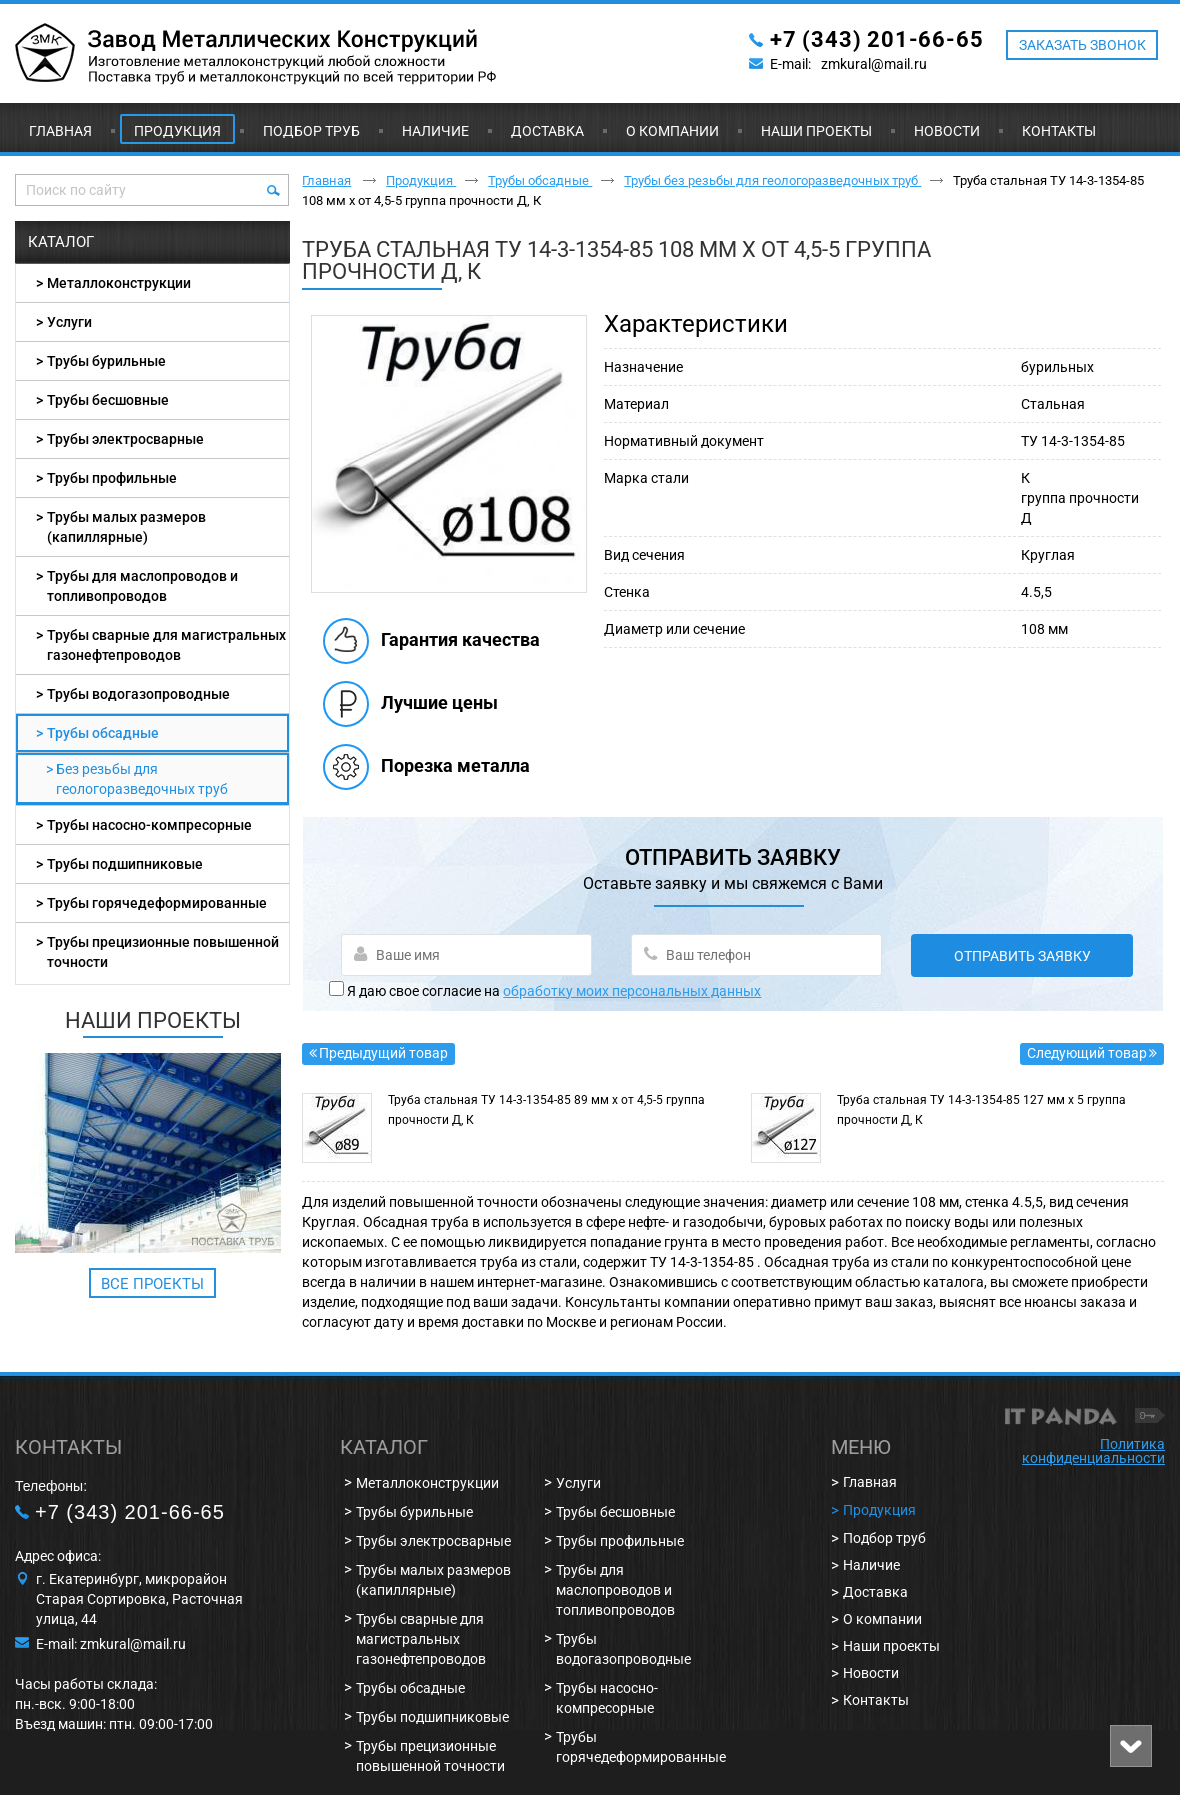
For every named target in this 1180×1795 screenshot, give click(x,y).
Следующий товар (1087, 1053)
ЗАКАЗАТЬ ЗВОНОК (1082, 45)
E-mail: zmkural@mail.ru (111, 1644)
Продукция (177, 131)
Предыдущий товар (383, 1053)
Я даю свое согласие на (554, 991)
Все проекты (152, 1284)
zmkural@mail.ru (874, 64)
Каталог (61, 242)
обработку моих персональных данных (632, 991)
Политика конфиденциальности (1093, 1451)
